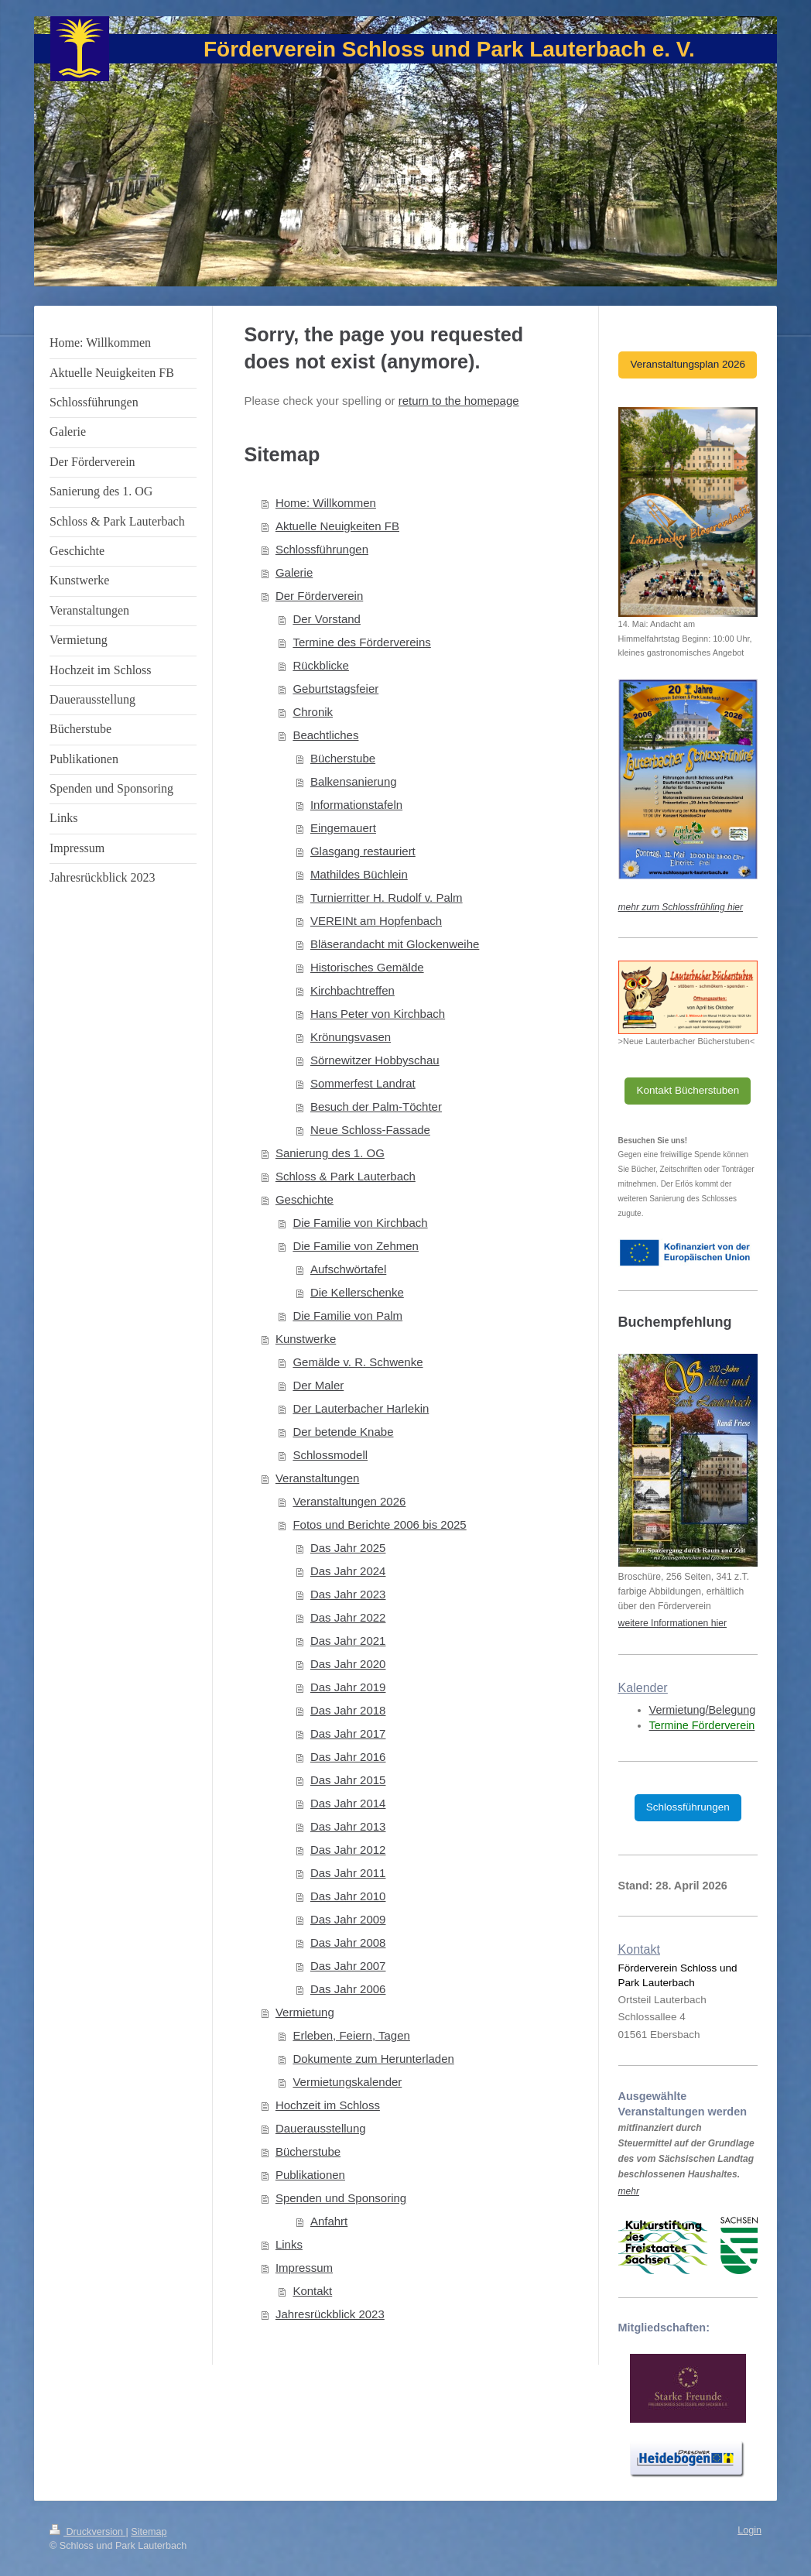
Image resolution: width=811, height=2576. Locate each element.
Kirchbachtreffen (352, 990)
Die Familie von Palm (347, 1315)
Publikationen (310, 2174)
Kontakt (312, 2290)
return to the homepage (459, 400)
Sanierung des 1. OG (330, 1153)
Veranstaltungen (317, 1478)
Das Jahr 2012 (348, 1849)
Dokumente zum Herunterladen (373, 2058)
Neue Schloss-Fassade (370, 1129)
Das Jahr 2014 (348, 1803)
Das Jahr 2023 (348, 1594)
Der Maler (318, 1385)
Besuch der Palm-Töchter (376, 1106)
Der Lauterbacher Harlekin (361, 1408)
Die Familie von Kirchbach (360, 1222)
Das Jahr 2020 (348, 1663)
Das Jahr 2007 (348, 1965)
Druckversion (87, 2531)
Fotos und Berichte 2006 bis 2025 (379, 1524)
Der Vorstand (327, 618)
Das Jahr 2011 (348, 1872)
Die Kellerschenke (357, 1292)
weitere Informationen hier (672, 1623)
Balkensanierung (353, 781)
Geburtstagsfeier (335, 688)
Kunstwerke (305, 1338)
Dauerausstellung (320, 2128)
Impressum (304, 2267)
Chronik (313, 711)
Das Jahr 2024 (348, 1570)
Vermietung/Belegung (702, 1710)
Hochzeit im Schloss (327, 2105)
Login (749, 2530)
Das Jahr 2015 (348, 1779)
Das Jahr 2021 (348, 1640)
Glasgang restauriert (363, 851)
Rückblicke (321, 665)
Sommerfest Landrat (363, 1083)
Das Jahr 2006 (348, 1988)
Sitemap (148, 2531)
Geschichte (304, 1199)
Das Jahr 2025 (348, 1547)
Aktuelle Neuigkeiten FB (337, 526)
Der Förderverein (319, 595)
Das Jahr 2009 (348, 1919)
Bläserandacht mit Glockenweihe (394, 944)
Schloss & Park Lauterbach (345, 1176)
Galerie (294, 572)
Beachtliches (325, 735)
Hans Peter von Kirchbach (377, 1013)
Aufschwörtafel (348, 1269)
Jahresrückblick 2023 (330, 2314)
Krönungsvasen (350, 1036)
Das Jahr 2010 (348, 1896)
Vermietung (304, 2012)
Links (289, 2244)
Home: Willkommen (325, 502)
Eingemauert (343, 827)
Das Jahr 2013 (348, 1826)
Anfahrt (328, 2221)
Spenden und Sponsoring (340, 2197)
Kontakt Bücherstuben (687, 1090)
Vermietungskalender (347, 2081)
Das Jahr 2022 (348, 1617)
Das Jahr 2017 (348, 1733)
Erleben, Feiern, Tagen (351, 2035)
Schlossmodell (330, 1454)
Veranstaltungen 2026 (349, 1501)
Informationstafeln (356, 804)
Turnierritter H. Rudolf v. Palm (386, 897)
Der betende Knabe (343, 1431)
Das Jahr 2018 (348, 1710)
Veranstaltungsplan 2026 (687, 364)
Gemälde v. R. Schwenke (358, 1361)
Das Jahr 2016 (348, 1756)
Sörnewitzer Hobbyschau (375, 1060)
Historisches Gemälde (367, 967)
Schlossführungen (321, 549)
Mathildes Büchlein (359, 874)
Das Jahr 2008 (348, 1942)
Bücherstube (342, 758)
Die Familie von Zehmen (356, 1245)
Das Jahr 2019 (348, 1687)
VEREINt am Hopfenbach (376, 920)
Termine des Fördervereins (361, 642)
